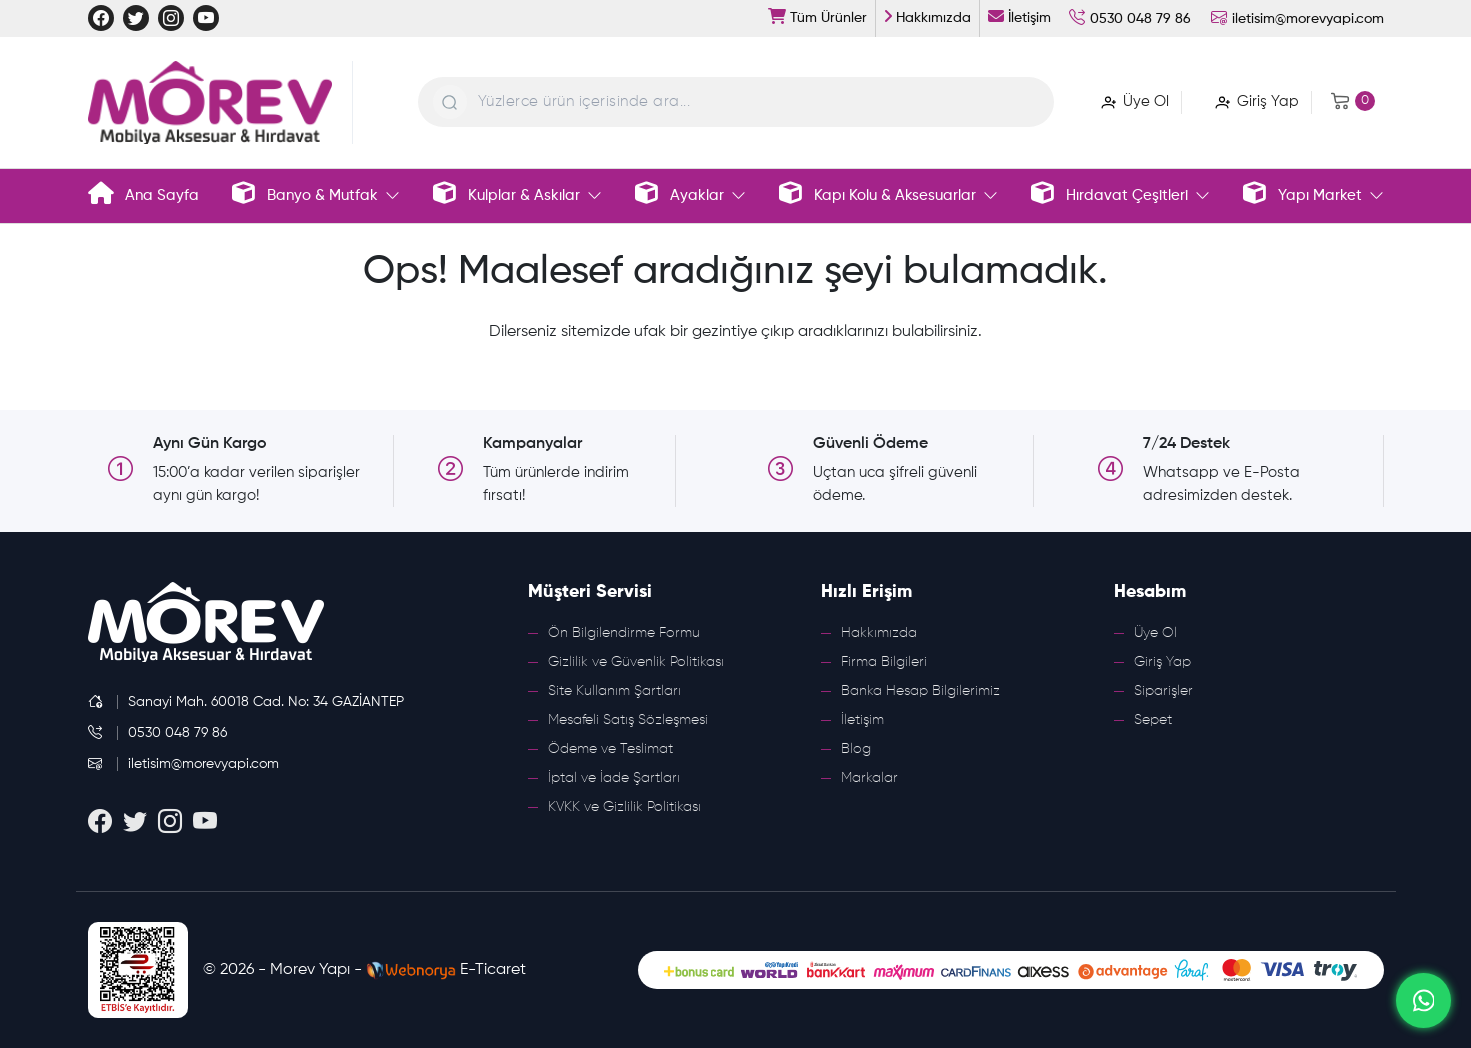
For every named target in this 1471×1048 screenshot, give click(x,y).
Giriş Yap (1162, 662)
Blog (856, 749)
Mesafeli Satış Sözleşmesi (628, 720)
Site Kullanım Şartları (614, 691)
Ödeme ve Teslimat (610, 749)
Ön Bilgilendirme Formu (624, 633)
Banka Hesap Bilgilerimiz (920, 691)
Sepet (1153, 720)
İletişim (862, 720)
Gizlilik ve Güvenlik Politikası (636, 662)
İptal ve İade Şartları (614, 778)
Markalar (869, 778)
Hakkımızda (879, 633)
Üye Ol (1155, 633)
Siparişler (1163, 691)
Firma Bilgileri (884, 662)
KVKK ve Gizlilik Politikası (624, 807)
